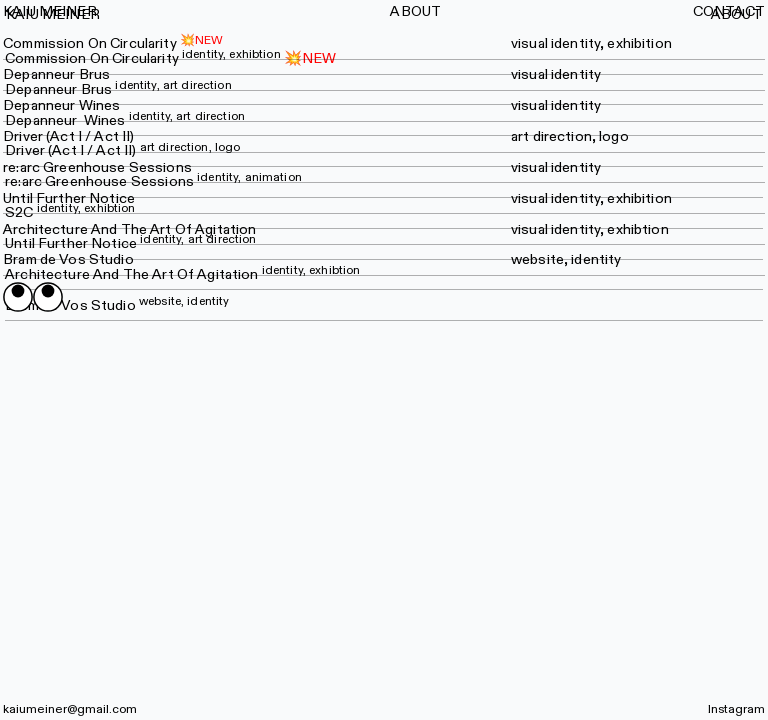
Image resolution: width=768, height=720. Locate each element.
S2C (70, 212)
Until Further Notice (69, 198)
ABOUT (736, 14)
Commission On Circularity (90, 43)
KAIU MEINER (53, 14)
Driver (23, 136)
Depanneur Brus (56, 74)
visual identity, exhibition (591, 43)
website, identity (566, 259)
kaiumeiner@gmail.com (70, 709)
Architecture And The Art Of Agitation (129, 229)
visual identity (556, 74)
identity (576, 167)
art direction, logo (570, 136)
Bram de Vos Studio (68, 259)
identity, (577, 229)
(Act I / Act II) (90, 136)
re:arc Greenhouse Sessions (97, 167)
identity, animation (249, 177)
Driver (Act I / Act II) (122, 150)
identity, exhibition (611, 198)
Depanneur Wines (61, 105)
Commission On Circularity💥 (153, 58)
